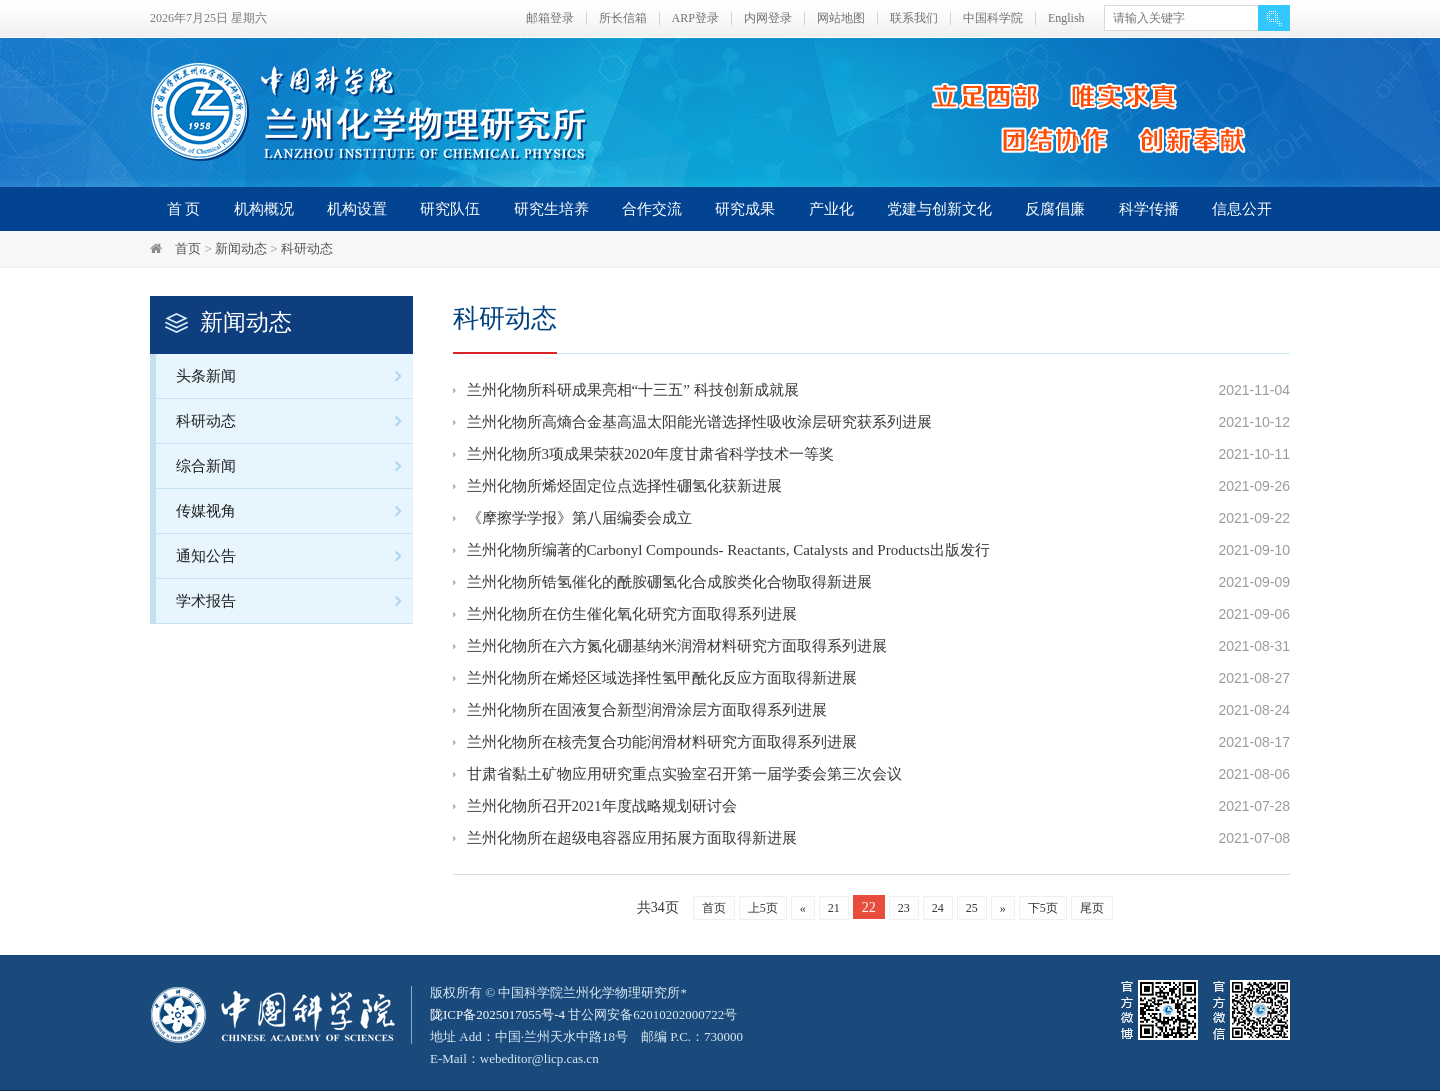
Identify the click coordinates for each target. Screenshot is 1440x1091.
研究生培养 (551, 209)
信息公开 (1242, 209)
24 (938, 908)
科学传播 (1149, 209)
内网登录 (768, 18)
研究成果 (745, 209)
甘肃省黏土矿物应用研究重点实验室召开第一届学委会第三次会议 (684, 774)
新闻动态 (241, 248)
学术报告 (294, 600)
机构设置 (357, 209)
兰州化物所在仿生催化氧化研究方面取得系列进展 (632, 614)
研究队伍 (450, 209)
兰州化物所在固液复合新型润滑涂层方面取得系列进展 (647, 710)
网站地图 (841, 18)
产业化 (831, 209)
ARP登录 (695, 18)
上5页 (763, 908)
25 (972, 908)
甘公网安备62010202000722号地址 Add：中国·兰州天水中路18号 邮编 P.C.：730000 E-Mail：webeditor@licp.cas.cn (586, 1036)
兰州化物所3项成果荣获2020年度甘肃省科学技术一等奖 (651, 454)
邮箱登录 (550, 18)
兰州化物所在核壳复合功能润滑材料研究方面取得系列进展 (662, 742)
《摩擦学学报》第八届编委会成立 (579, 518)
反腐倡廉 (1055, 209)
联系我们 (914, 18)
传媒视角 (294, 510)
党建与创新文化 (939, 209)
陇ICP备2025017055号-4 (497, 1014)
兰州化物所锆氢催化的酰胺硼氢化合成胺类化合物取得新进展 (669, 582)
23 (904, 908)
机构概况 (264, 209)
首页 (188, 248)
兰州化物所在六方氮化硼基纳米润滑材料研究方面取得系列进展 (677, 646)
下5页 (1043, 908)
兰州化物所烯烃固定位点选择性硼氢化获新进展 (624, 486)
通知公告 (294, 555)
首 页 (184, 209)
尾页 (1092, 908)
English (1066, 18)
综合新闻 (294, 465)
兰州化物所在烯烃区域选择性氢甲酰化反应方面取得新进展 (662, 678)
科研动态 (307, 248)
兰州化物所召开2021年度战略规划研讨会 (602, 806)
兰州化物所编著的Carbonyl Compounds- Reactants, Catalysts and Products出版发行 (728, 550)
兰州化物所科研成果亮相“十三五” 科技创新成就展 (633, 390)
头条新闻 (294, 375)
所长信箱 (623, 18)
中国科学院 (993, 18)
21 (834, 908)
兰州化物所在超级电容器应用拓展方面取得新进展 (632, 838)
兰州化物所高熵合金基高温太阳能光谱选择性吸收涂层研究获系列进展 (699, 422)
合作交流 (652, 209)
